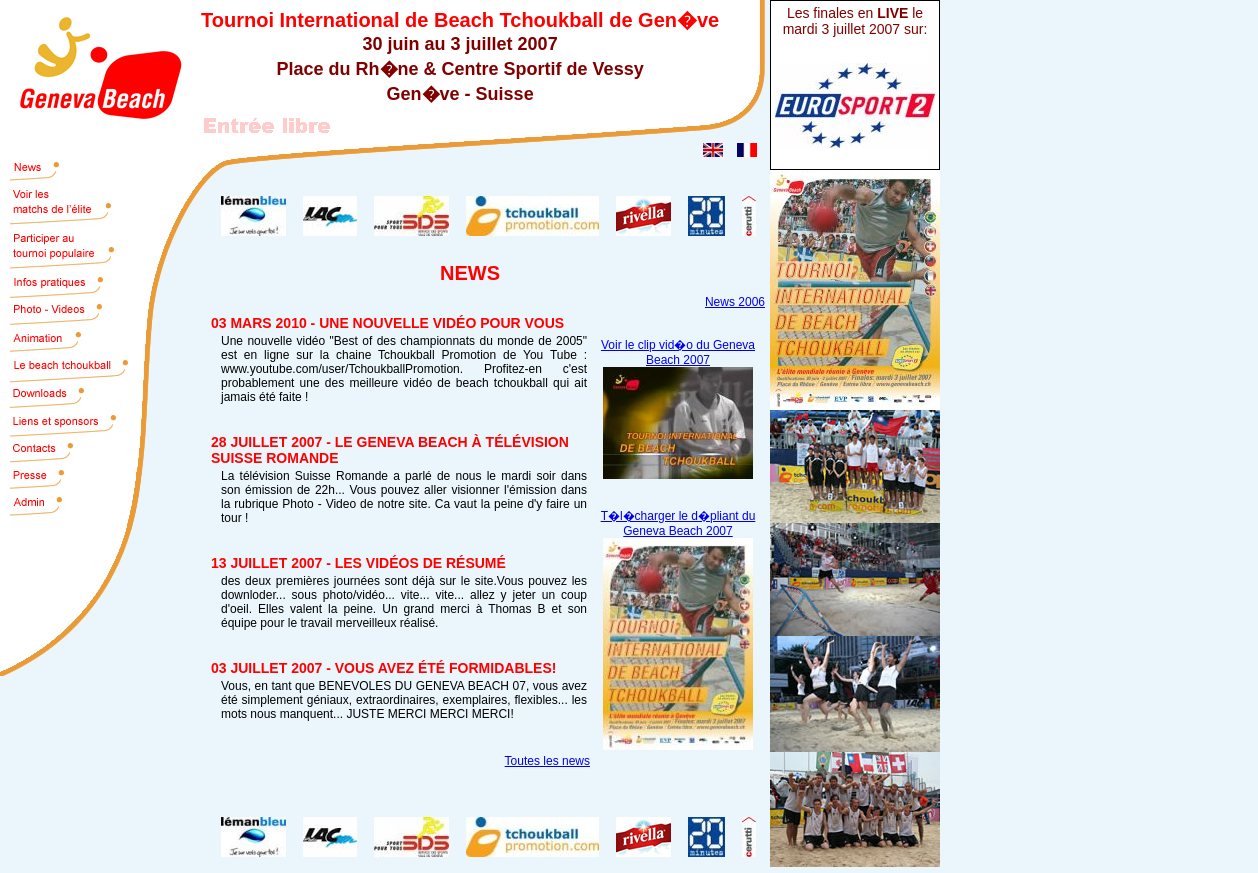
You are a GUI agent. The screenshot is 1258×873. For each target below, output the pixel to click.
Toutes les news (547, 761)
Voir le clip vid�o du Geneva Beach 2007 (678, 352)
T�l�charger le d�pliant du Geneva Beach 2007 (678, 523)
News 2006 (735, 302)
